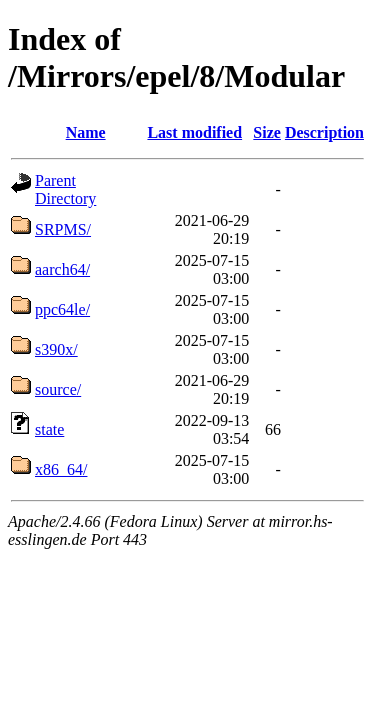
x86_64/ (61, 469)
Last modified (194, 132)
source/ (58, 389)
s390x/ (56, 349)
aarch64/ (62, 269)
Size (267, 132)
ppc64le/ (62, 309)
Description (324, 132)
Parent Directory (65, 189)
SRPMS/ (63, 229)
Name (86, 132)
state (49, 429)
